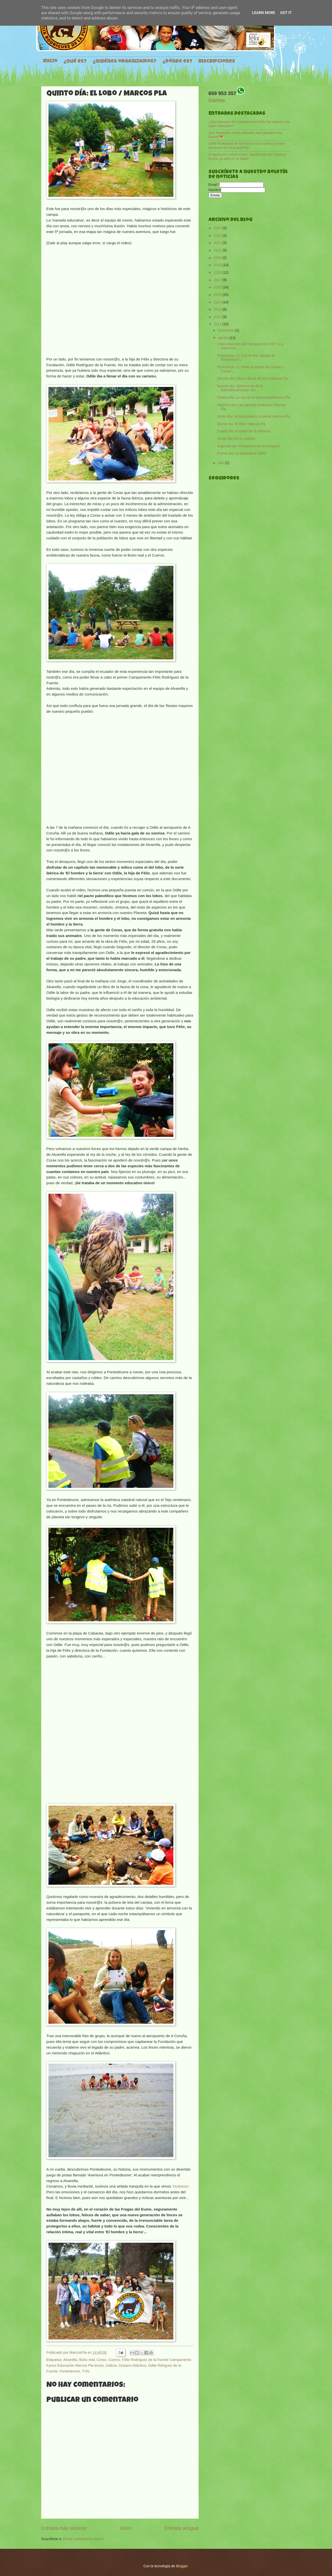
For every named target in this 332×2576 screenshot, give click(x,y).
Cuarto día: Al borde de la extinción (244, 431)
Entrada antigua (181, 2528)
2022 (218, 243)
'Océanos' (180, 2186)
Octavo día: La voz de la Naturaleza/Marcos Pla (253, 397)
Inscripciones (216, 61)
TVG (86, 2371)
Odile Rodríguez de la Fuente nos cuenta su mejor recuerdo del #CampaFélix (247, 146)
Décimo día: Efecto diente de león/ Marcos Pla (252, 378)
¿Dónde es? (177, 61)
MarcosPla (78, 2352)
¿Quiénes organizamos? (124, 61)
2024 (218, 235)
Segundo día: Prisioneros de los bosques (248, 446)
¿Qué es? (75, 61)
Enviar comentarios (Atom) (83, 2539)
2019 (218, 265)
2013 (218, 309)
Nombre (215, 190)
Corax (101, 2360)
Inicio (50, 61)
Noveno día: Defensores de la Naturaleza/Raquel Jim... (240, 388)
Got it (286, 12)
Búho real (87, 2360)
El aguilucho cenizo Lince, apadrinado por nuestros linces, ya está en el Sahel (248, 157)
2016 (218, 287)
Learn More (263, 12)
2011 (218, 324)
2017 (218, 280)
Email (214, 185)
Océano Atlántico (132, 2365)
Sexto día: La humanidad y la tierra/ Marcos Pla (253, 416)
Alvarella (70, 2360)
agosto (223, 338)
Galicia (111, 2365)
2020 (218, 258)
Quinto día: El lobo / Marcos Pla (241, 424)
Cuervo (114, 2360)
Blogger (182, 2566)
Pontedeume (70, 2371)
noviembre (226, 330)
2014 (218, 302)
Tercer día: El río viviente (236, 439)
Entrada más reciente (64, 2528)
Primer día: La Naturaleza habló (241, 453)
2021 (218, 250)
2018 (218, 272)
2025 (218, 228)
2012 (218, 317)
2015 (218, 295)
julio (221, 463)
